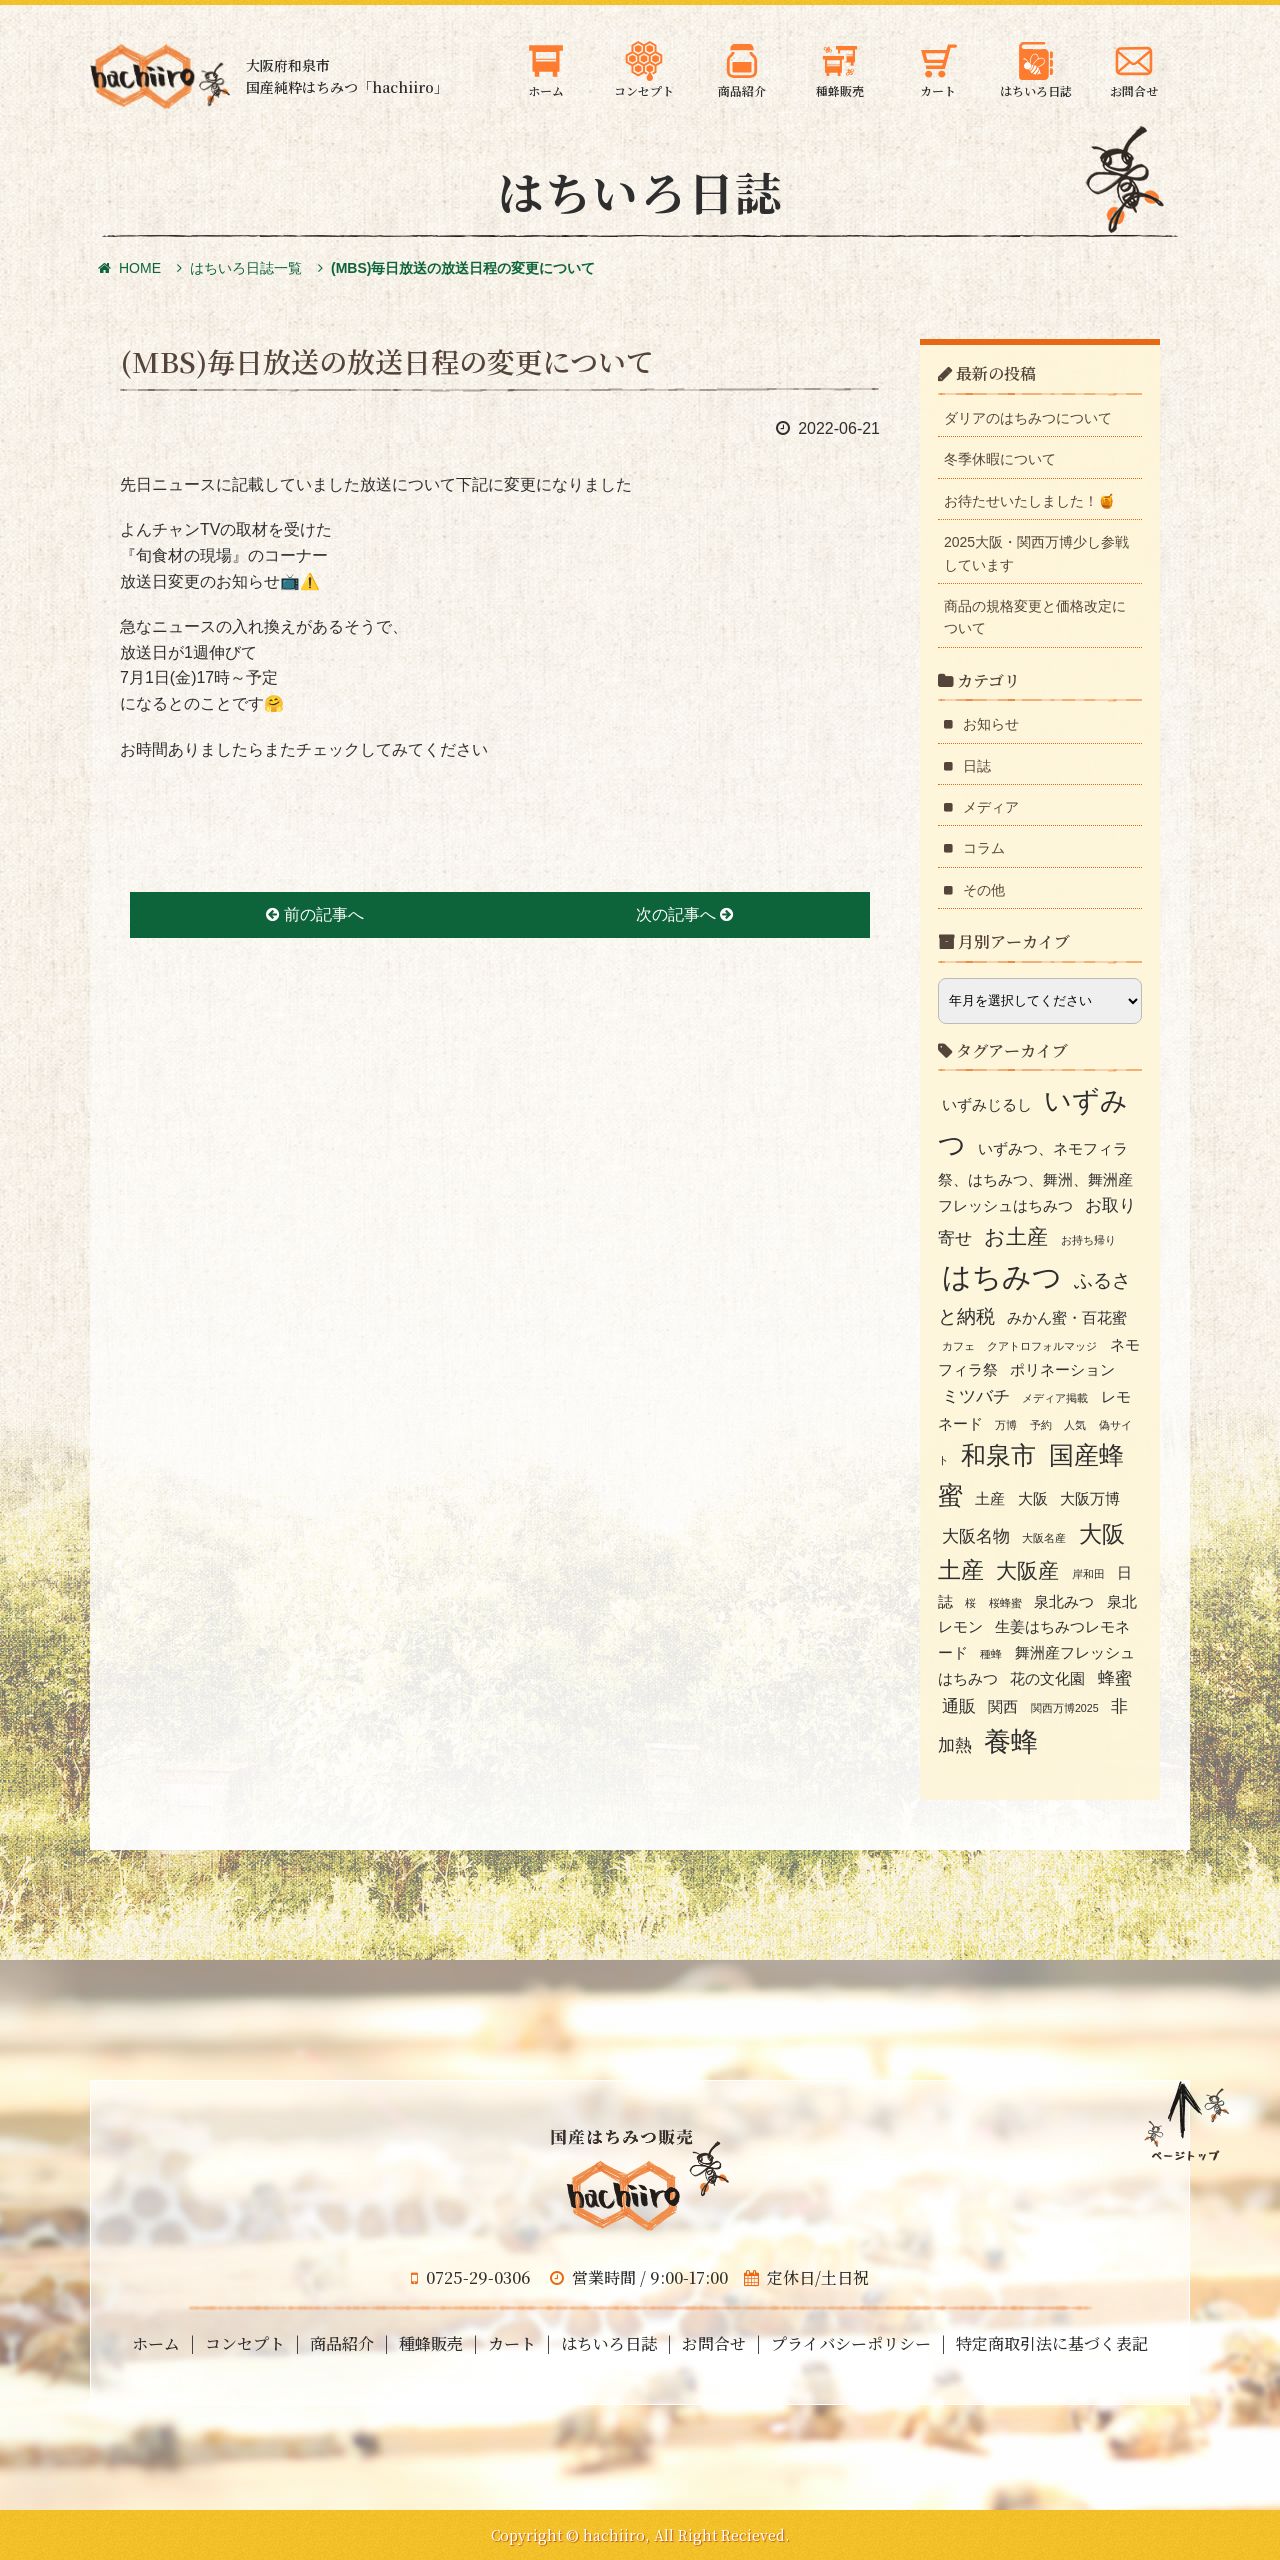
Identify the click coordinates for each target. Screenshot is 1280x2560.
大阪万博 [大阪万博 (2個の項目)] (1090, 1499)
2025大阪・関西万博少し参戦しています (1036, 553)
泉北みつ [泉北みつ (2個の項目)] (1064, 1602)
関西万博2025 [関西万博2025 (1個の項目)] (1065, 1708)
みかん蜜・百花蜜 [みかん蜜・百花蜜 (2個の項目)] (1067, 1318)
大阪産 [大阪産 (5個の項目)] (1027, 1570)
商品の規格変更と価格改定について (1035, 617)
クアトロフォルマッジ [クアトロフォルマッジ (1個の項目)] (1042, 1346)
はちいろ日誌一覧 (246, 268)
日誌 (977, 766)
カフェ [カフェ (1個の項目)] (958, 1346)
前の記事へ (315, 914)
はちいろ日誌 (609, 2343)
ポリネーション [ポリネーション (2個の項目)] (1062, 1370)
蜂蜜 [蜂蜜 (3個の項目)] (1115, 1678)
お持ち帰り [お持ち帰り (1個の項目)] (1088, 1240)
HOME (129, 268)
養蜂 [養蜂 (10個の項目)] (1011, 1742)
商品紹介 (342, 2343)
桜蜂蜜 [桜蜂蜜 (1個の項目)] (1005, 1603)
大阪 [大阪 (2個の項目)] (1033, 1499)
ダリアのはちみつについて (1028, 418)
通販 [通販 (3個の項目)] (959, 1706)
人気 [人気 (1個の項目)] (1075, 1425)
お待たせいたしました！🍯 (1029, 501)
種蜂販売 (431, 2343)
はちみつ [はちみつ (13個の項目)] (1002, 1276)
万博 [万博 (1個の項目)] (1006, 1425)
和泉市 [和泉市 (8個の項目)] (998, 1455)
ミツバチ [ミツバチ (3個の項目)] (976, 1396)
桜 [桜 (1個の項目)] (970, 1603)
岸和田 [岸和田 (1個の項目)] (1088, 1574)
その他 (984, 890)
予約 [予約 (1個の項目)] (1041, 1425)
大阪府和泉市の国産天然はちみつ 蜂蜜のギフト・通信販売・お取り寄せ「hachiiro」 (160, 76)
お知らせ (991, 724)
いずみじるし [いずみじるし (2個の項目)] (987, 1105)
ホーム (156, 2343)
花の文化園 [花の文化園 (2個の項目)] (1047, 1679)
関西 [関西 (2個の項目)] (1003, 1707)
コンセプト (245, 2343)
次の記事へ (685, 914)
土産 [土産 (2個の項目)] (990, 1499)
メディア (991, 807)
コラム (984, 848)
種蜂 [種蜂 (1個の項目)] (991, 1654)
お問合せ (714, 2343)
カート (512, 2343)
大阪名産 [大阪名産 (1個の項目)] (1044, 1538)
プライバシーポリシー (851, 2343)
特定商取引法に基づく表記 (1052, 2343)
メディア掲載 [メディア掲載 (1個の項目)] (1055, 1398)
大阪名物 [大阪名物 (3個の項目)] (976, 1536)
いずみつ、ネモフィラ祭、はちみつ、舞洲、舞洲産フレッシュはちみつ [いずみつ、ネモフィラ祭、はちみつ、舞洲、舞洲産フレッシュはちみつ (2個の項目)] (1035, 1178)
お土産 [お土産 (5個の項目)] (1016, 1236)
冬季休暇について (1000, 459)
